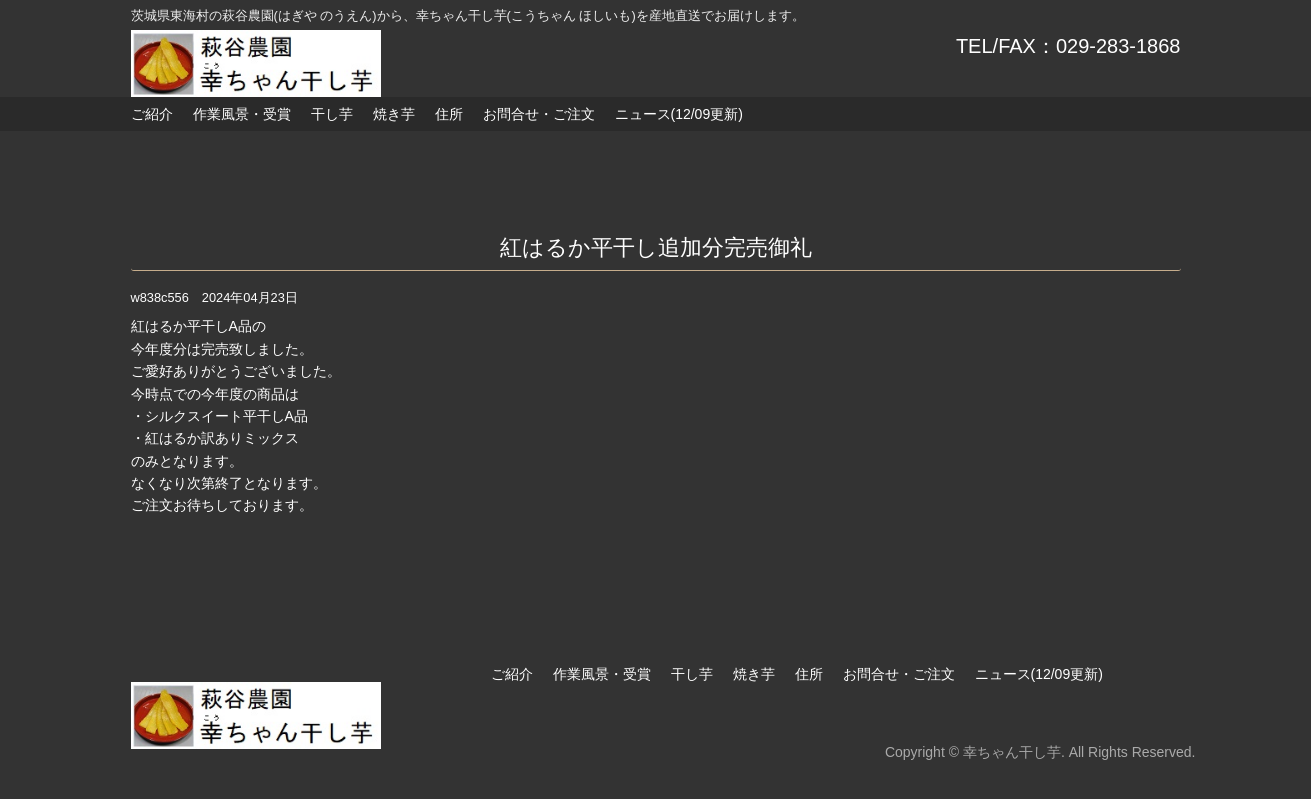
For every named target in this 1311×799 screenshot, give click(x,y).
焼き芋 (394, 114)
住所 (449, 114)
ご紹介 (152, 114)
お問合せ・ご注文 (539, 114)
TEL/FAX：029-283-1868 (1068, 46)
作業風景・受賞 (242, 114)
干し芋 (332, 114)
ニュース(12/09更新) (679, 114)
